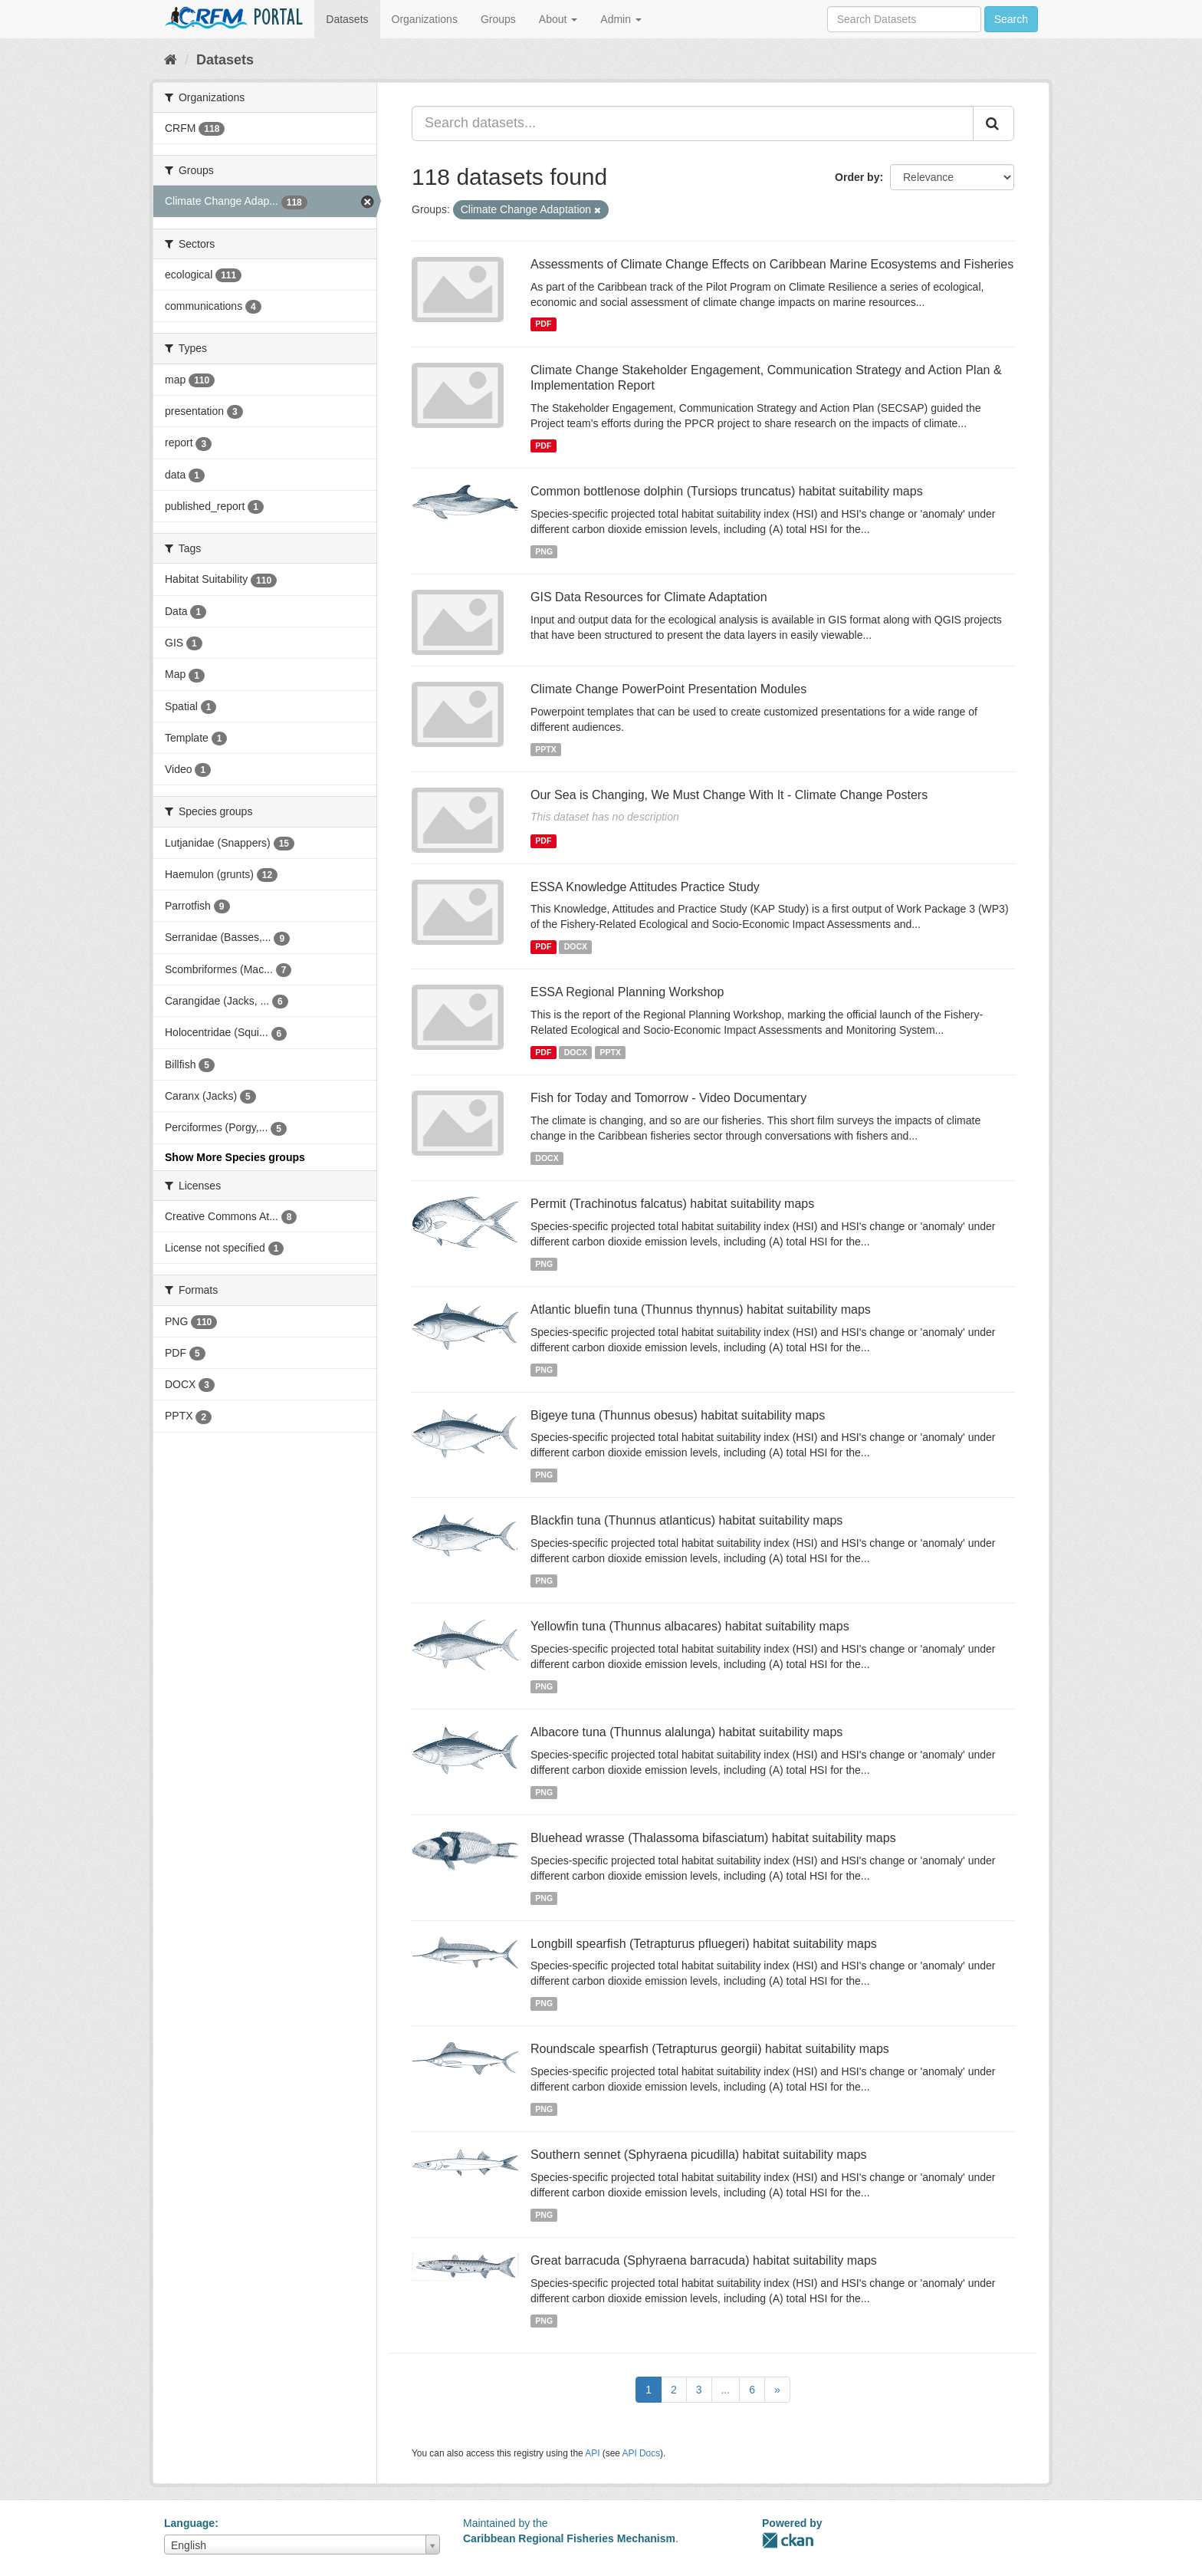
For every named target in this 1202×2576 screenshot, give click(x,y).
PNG (544, 551)
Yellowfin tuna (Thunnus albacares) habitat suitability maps (689, 1626)
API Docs (641, 2453)
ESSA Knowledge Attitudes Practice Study (645, 886)
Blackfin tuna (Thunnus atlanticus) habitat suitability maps (686, 1520)
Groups (498, 19)
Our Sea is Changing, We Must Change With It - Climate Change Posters (729, 794)
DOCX (575, 946)
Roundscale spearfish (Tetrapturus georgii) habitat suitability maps (709, 2048)
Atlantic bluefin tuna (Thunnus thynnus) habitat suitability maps (700, 1309)
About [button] (558, 19)
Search (1011, 19)
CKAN (788, 2540)
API (592, 2453)
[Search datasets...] (693, 123)
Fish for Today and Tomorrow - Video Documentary (668, 1097)
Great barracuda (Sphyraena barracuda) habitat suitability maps (703, 2260)
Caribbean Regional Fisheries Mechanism (569, 2538)
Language (189, 2523)
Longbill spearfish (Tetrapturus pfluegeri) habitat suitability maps (703, 1943)
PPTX (545, 749)
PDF (543, 324)
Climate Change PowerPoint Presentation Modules (668, 689)
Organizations (425, 19)
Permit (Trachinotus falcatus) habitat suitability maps (672, 1203)
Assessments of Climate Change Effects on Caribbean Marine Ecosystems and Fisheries (771, 264)
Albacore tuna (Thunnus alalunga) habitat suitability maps (686, 1732)
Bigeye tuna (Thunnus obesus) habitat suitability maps (677, 1415)
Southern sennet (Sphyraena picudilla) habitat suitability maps (698, 2154)
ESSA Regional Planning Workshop (627, 991)
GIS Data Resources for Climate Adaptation (648, 597)
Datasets (347, 19)
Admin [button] (621, 19)
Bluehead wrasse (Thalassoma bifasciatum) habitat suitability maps (713, 1837)
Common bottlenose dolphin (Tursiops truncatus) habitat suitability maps (726, 491)
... (726, 2390)
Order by (857, 177)
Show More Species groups (235, 1157)
